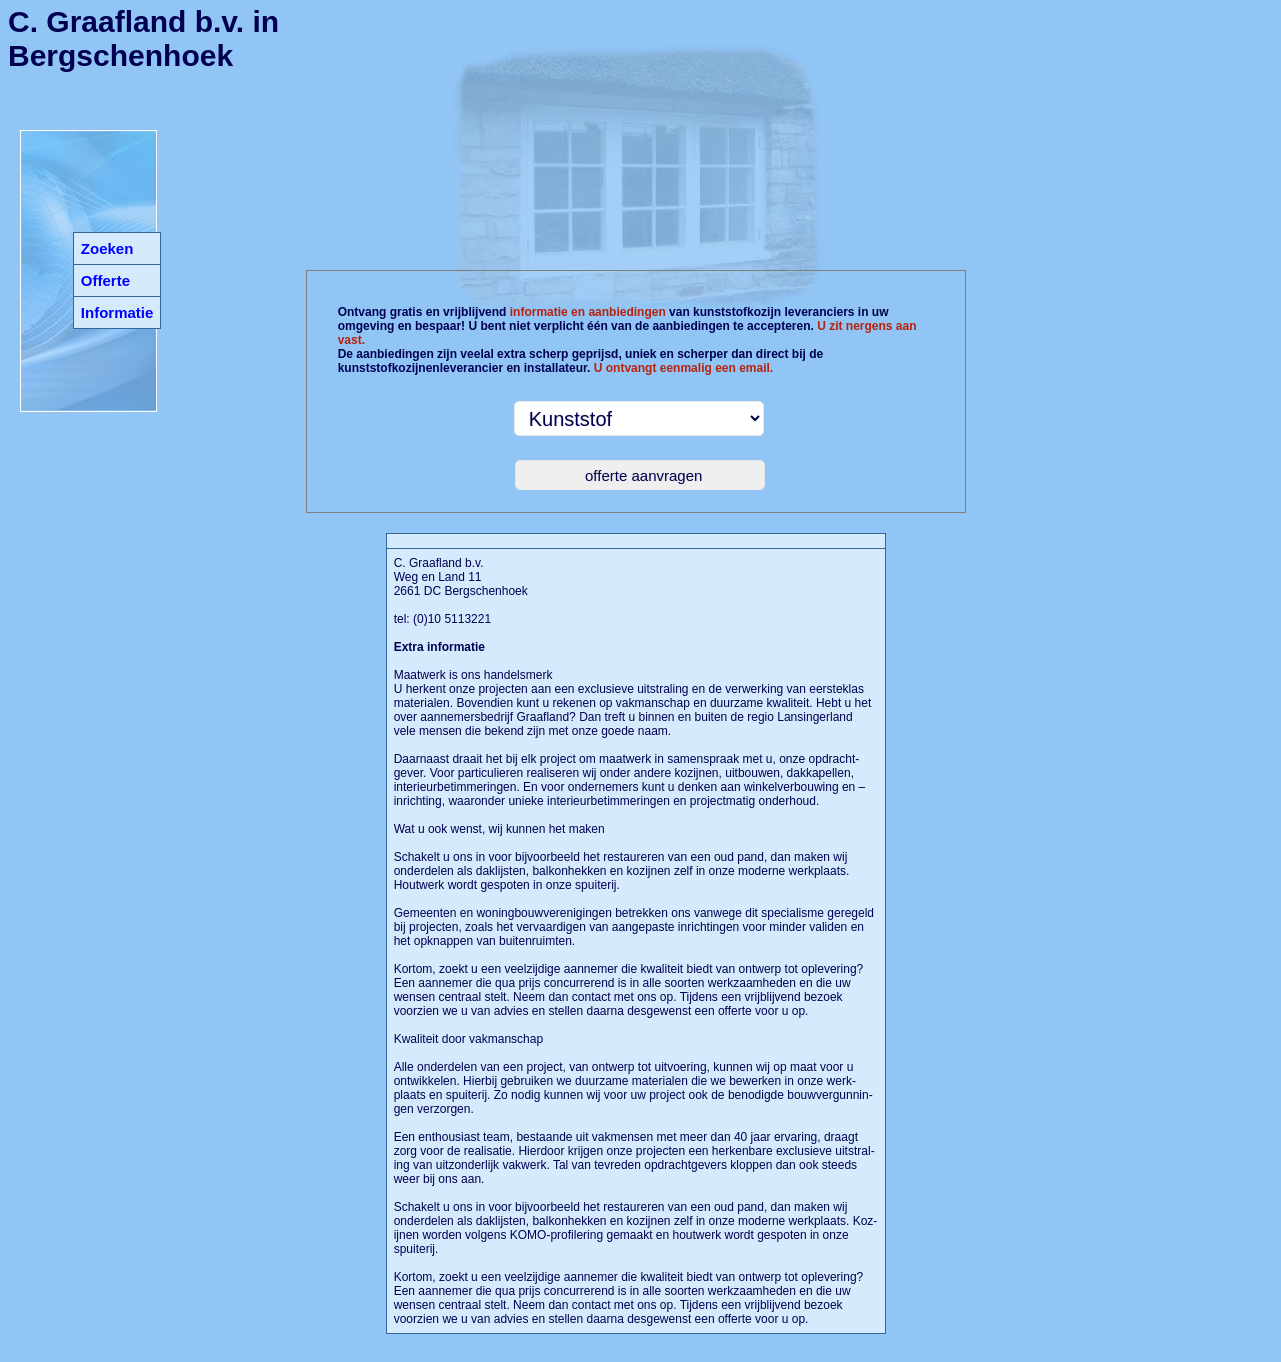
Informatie (117, 312)
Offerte (105, 280)
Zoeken (107, 248)
